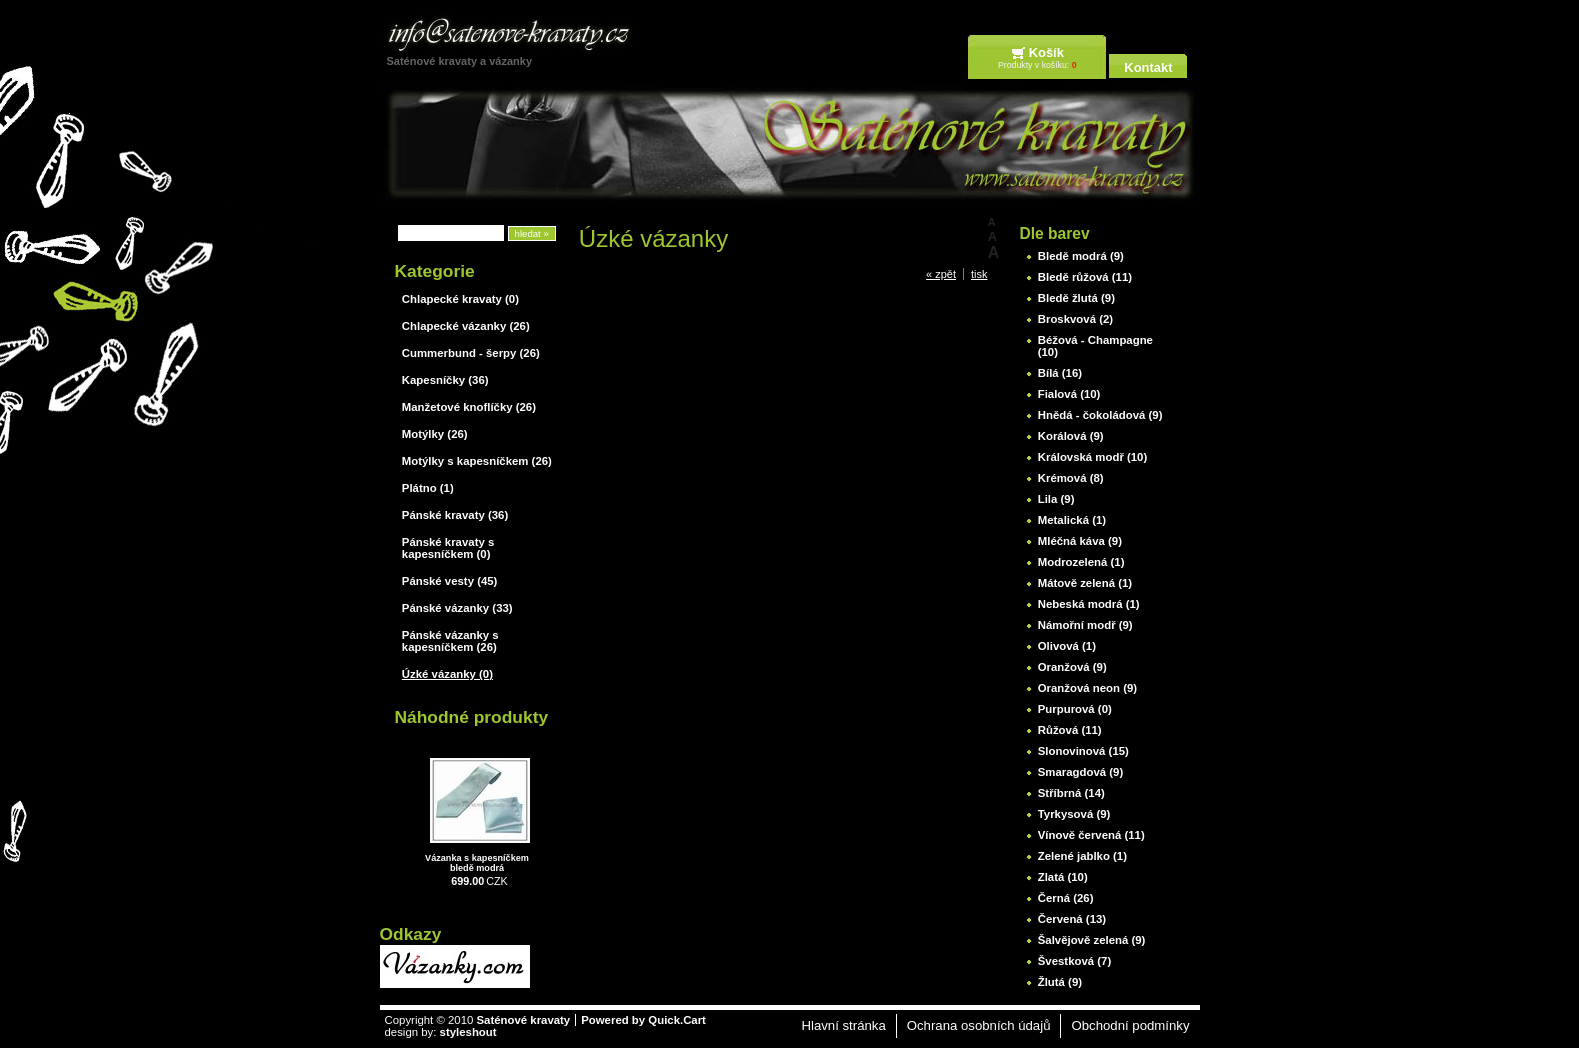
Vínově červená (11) (1091, 835)
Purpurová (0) (1075, 709)
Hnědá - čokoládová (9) (1100, 415)
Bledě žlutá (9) (1076, 298)
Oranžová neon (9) (1087, 688)
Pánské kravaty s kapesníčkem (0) (448, 548)
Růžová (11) (1070, 730)
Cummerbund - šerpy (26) (471, 353)
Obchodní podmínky (1130, 1025)
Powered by (643, 1020)
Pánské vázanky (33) (457, 608)
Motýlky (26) (435, 434)
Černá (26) (1066, 898)
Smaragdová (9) (1080, 772)
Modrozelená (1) (1081, 562)
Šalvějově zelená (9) (1092, 940)
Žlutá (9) (1060, 982)
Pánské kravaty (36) (455, 515)
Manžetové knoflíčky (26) (469, 407)
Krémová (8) (1071, 478)
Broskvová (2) (1075, 319)
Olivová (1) (1067, 646)
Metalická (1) (1072, 520)
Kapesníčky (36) (445, 380)
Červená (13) (1072, 919)
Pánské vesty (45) (450, 581)
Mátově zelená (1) (1085, 583)
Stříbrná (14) (1071, 793)
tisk (979, 274)
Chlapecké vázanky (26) (466, 326)
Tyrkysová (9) (1074, 814)
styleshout (468, 1032)
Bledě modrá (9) (1081, 256)
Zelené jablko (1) (1082, 856)
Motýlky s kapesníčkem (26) (477, 461)
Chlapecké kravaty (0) (460, 299)
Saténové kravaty (523, 1020)
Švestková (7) (1074, 961)
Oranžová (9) (1072, 667)
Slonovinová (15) (1083, 751)
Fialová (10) (1069, 394)
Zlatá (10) (1063, 877)
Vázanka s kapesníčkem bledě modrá (477, 863)
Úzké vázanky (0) (447, 674)
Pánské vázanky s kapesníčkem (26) (450, 641)
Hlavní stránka (843, 1025)
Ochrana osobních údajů (979, 1025)
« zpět (941, 274)
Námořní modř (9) (1085, 625)
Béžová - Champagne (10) (1095, 346)
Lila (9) (1056, 499)
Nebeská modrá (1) (1089, 604)
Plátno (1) (428, 488)
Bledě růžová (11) (1085, 277)
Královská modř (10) (1093, 457)
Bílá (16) (1060, 373)
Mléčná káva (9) (1080, 541)
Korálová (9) (1071, 436)
